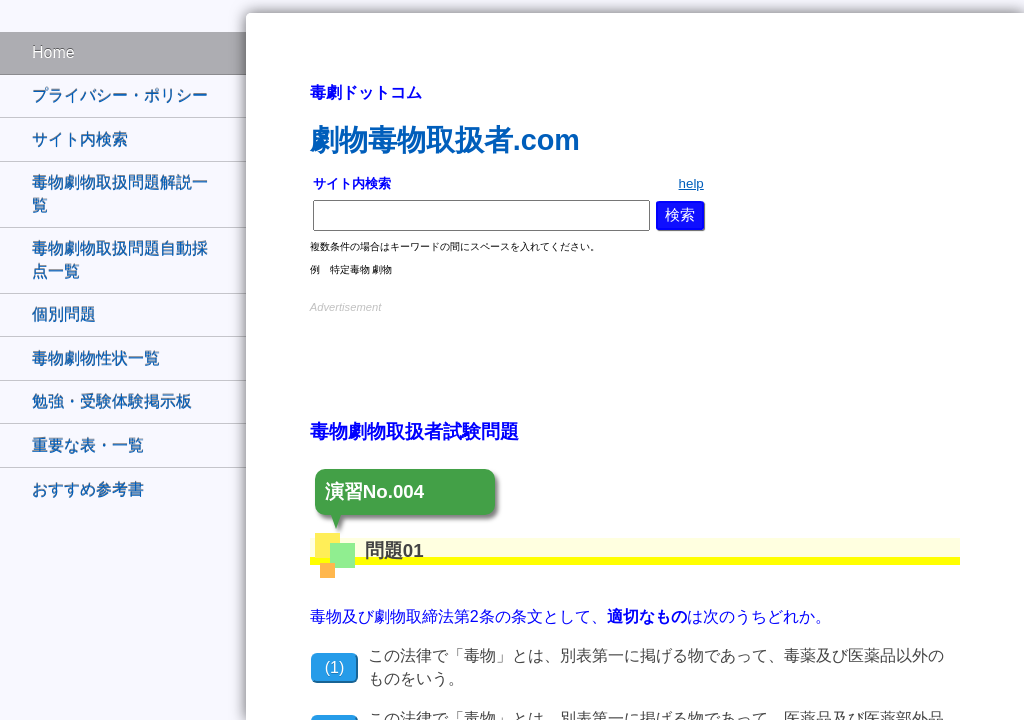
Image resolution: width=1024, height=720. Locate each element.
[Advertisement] (635, 347)
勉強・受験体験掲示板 (112, 401)
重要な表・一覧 (88, 445)
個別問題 (64, 314)
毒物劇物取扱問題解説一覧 (120, 193)
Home (53, 52)
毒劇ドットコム (366, 92)
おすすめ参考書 (88, 489)
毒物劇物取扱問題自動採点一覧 (120, 259)
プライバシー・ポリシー (120, 95)
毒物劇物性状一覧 (96, 358)
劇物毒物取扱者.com (445, 140)
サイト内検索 (80, 139)
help (691, 183)
